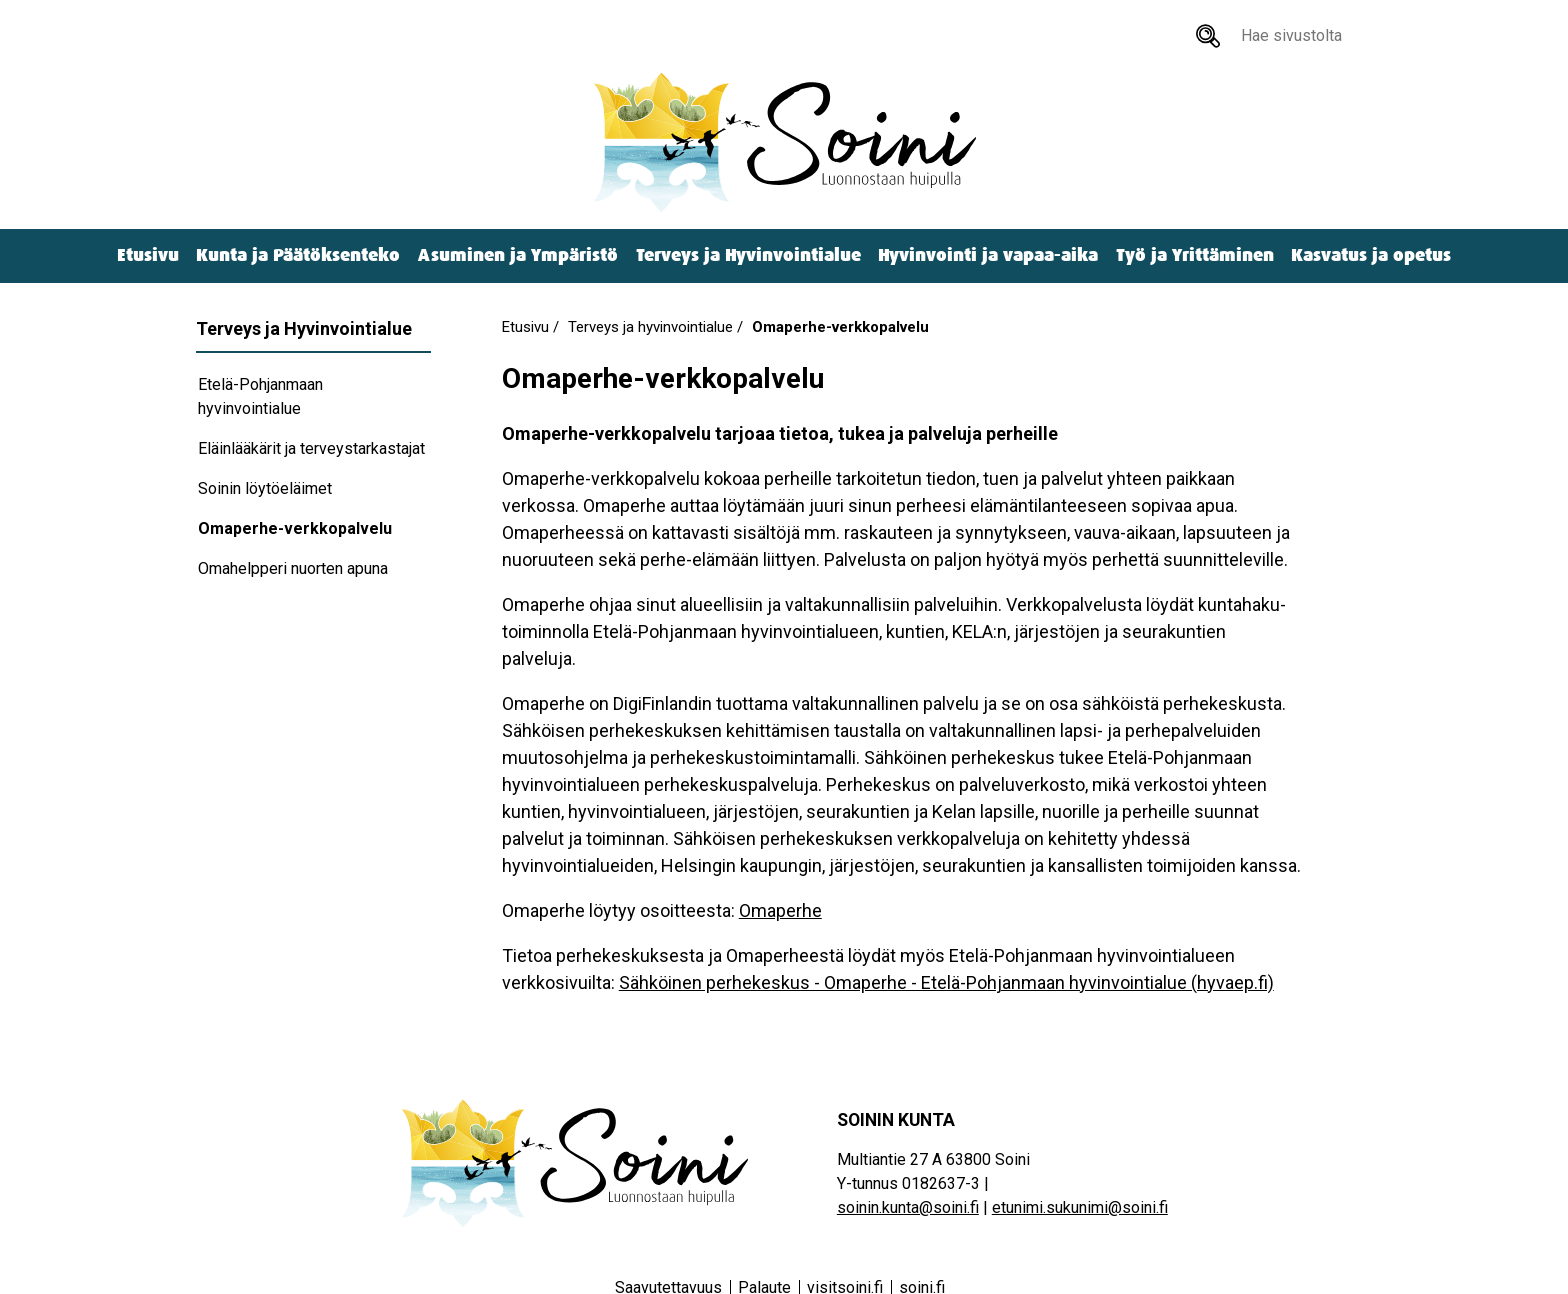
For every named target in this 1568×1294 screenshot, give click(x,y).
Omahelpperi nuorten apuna (293, 568)
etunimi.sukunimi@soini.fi (1080, 1207)
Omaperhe (780, 910)
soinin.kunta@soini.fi (908, 1207)
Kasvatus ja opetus (1371, 255)
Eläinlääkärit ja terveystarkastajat (311, 448)
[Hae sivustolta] (1208, 36)
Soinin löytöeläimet (265, 488)
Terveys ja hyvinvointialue (650, 327)
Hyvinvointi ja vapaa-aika (988, 255)
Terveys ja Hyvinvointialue (748, 255)
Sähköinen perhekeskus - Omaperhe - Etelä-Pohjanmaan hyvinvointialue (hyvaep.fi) (946, 982)
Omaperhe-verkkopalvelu (295, 528)
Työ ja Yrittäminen (1195, 255)
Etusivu (148, 255)
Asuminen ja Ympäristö (518, 255)
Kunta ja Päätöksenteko (298, 255)
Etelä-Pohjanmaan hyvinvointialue (260, 396)
